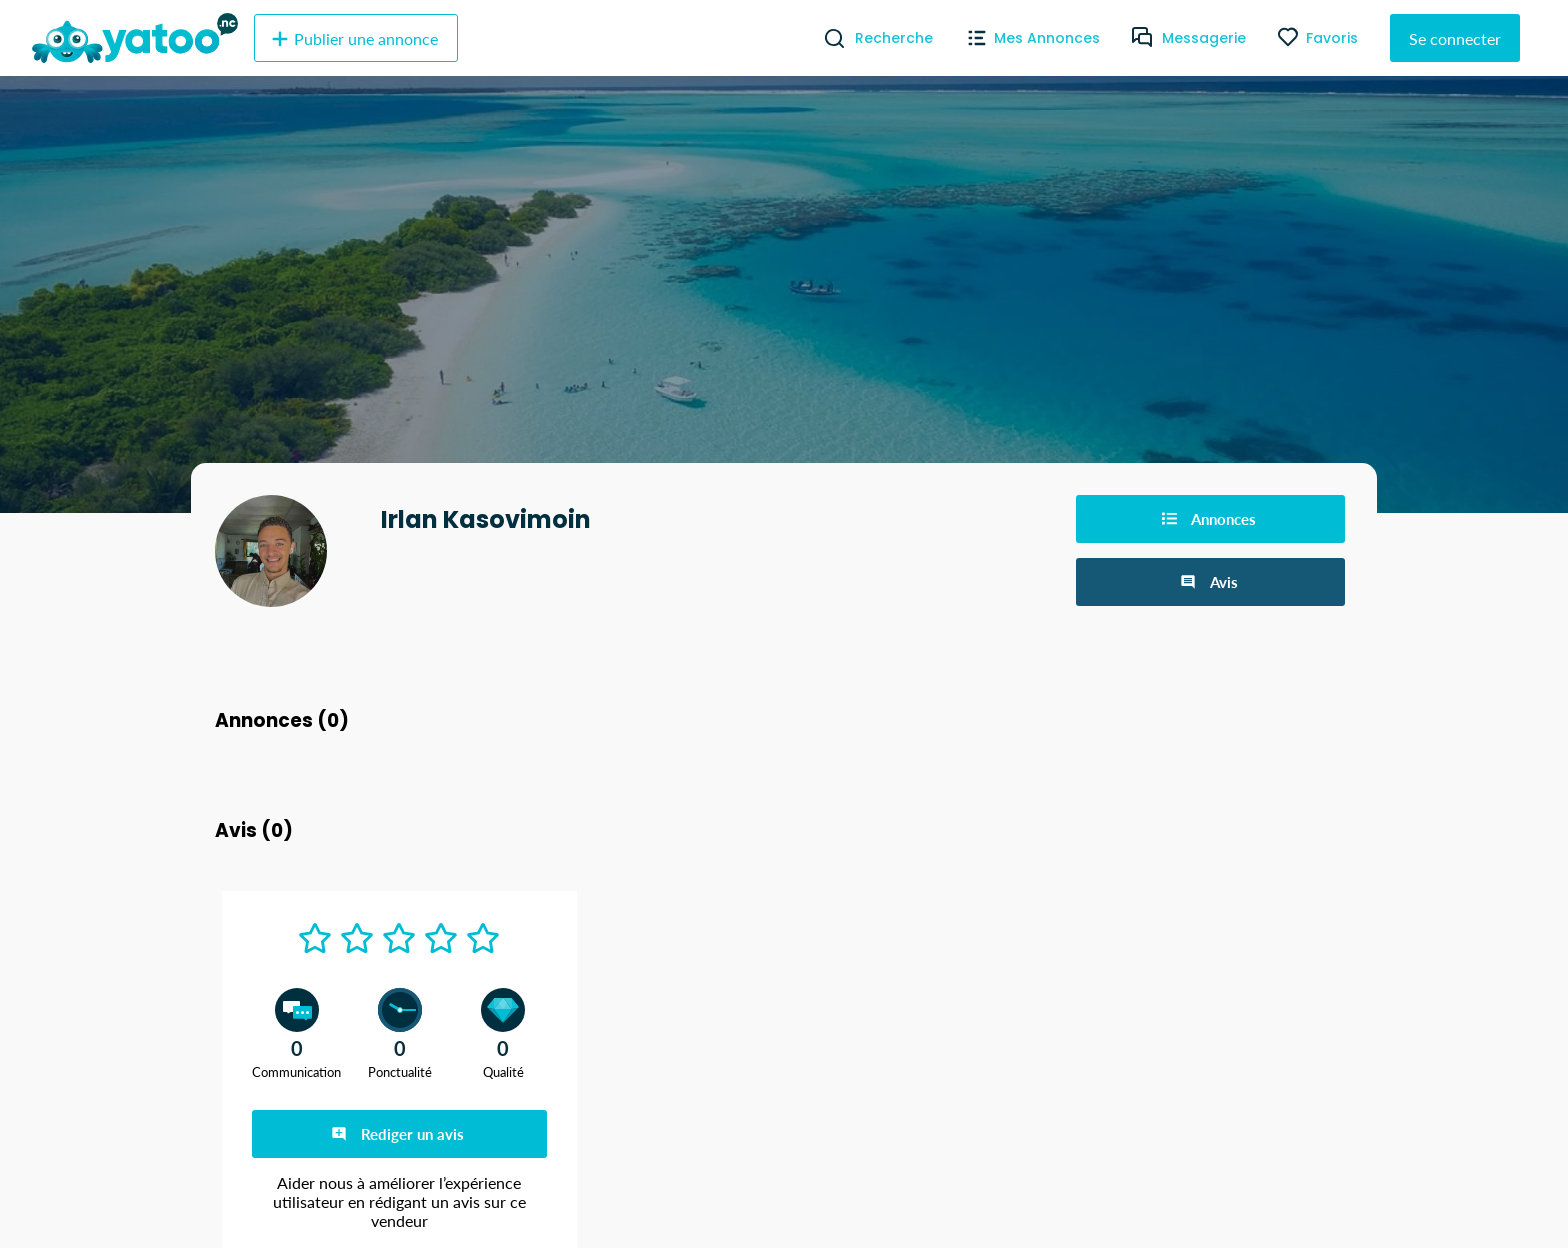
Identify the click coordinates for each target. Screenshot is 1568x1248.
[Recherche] (826, 38)
